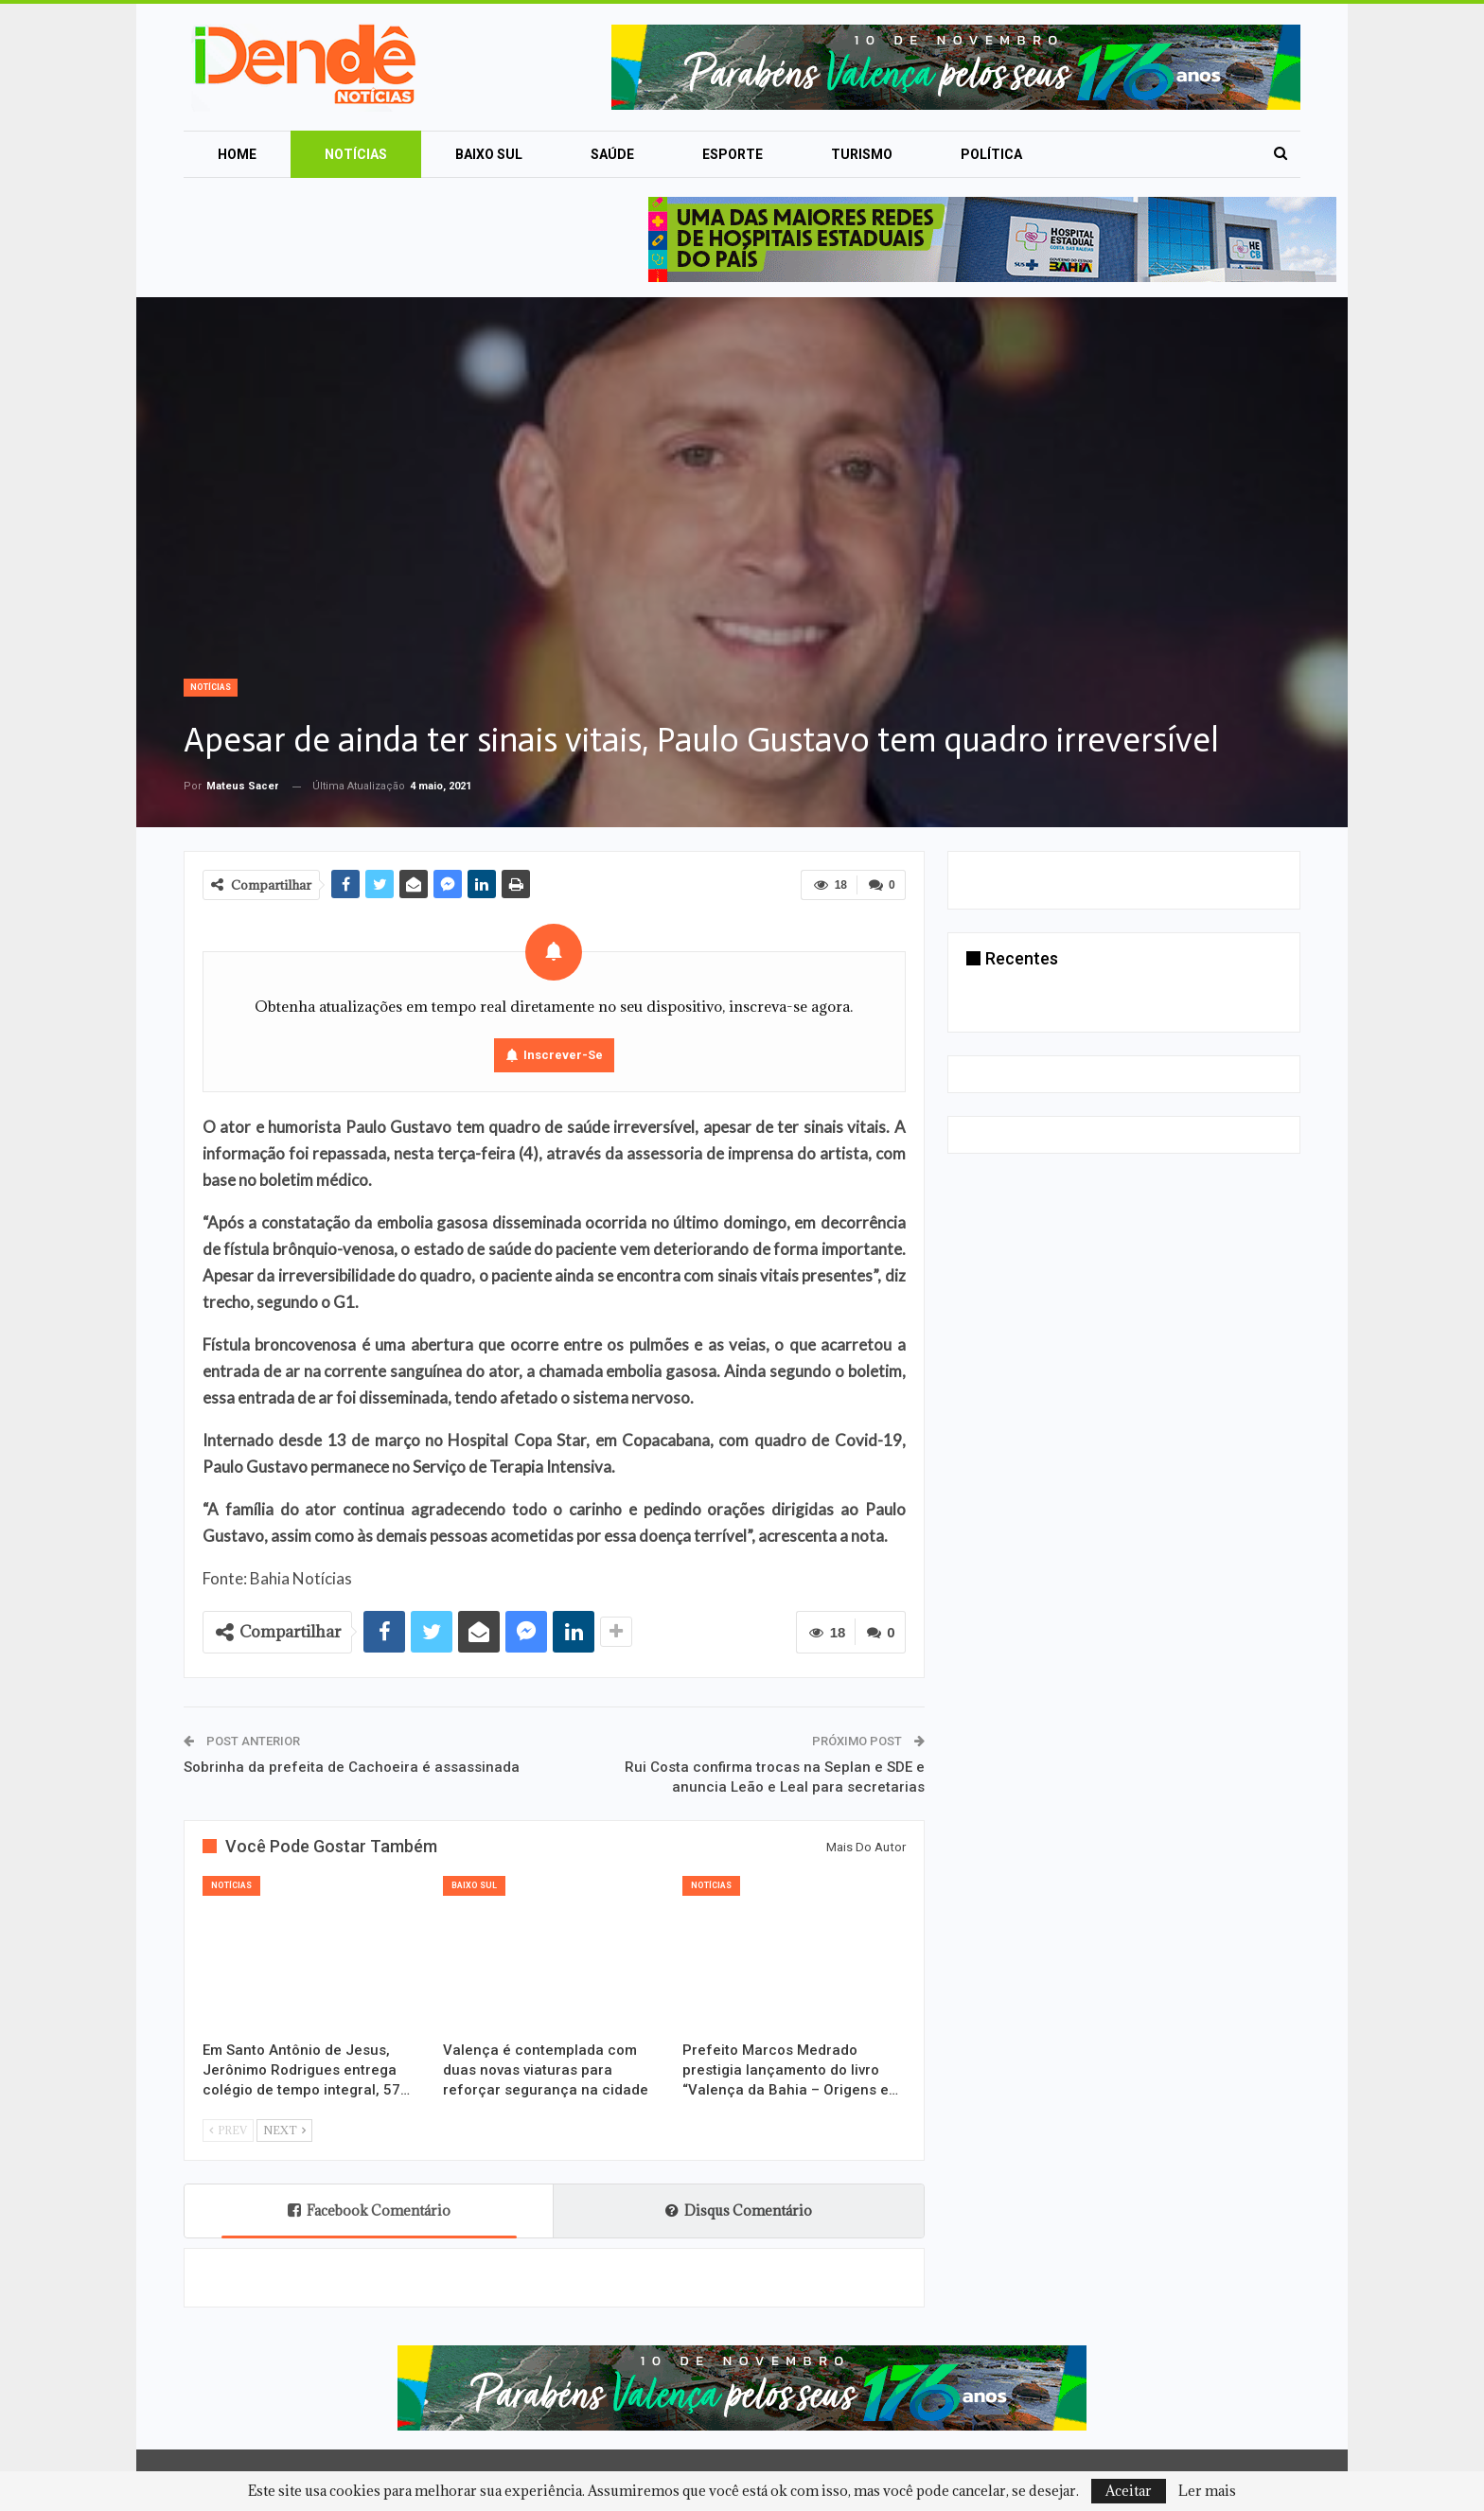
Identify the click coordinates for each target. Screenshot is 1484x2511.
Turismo (861, 154)
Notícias (356, 154)
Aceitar (1128, 2491)
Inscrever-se (563, 1055)
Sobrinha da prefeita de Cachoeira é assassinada (352, 1767)
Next (284, 2130)
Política (991, 154)
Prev (228, 2130)
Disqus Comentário (738, 2210)
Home (237, 154)
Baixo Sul (488, 154)
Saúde (612, 154)
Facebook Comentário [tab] (369, 2210)
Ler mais (1207, 2491)
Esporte (732, 154)
